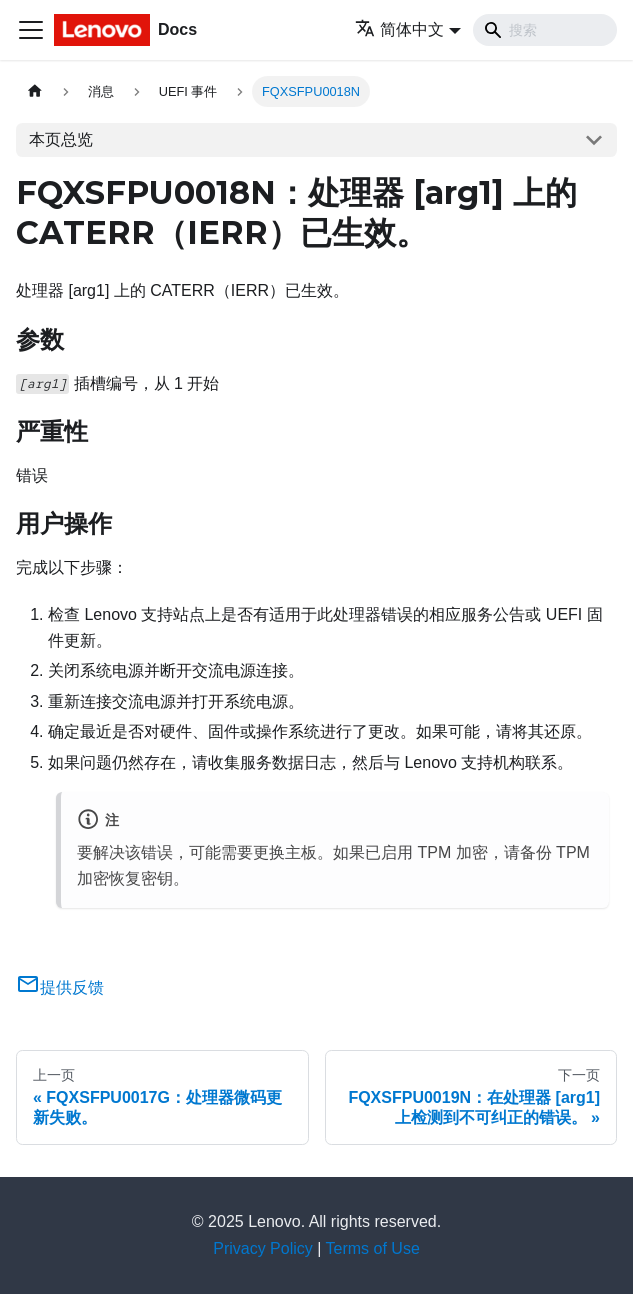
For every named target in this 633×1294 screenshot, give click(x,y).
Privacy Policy (263, 1248)
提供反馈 (60, 987)
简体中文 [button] (399, 29)
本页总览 (61, 139)
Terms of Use (373, 1248)
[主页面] (35, 91)
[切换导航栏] (31, 30)
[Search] (545, 30)
